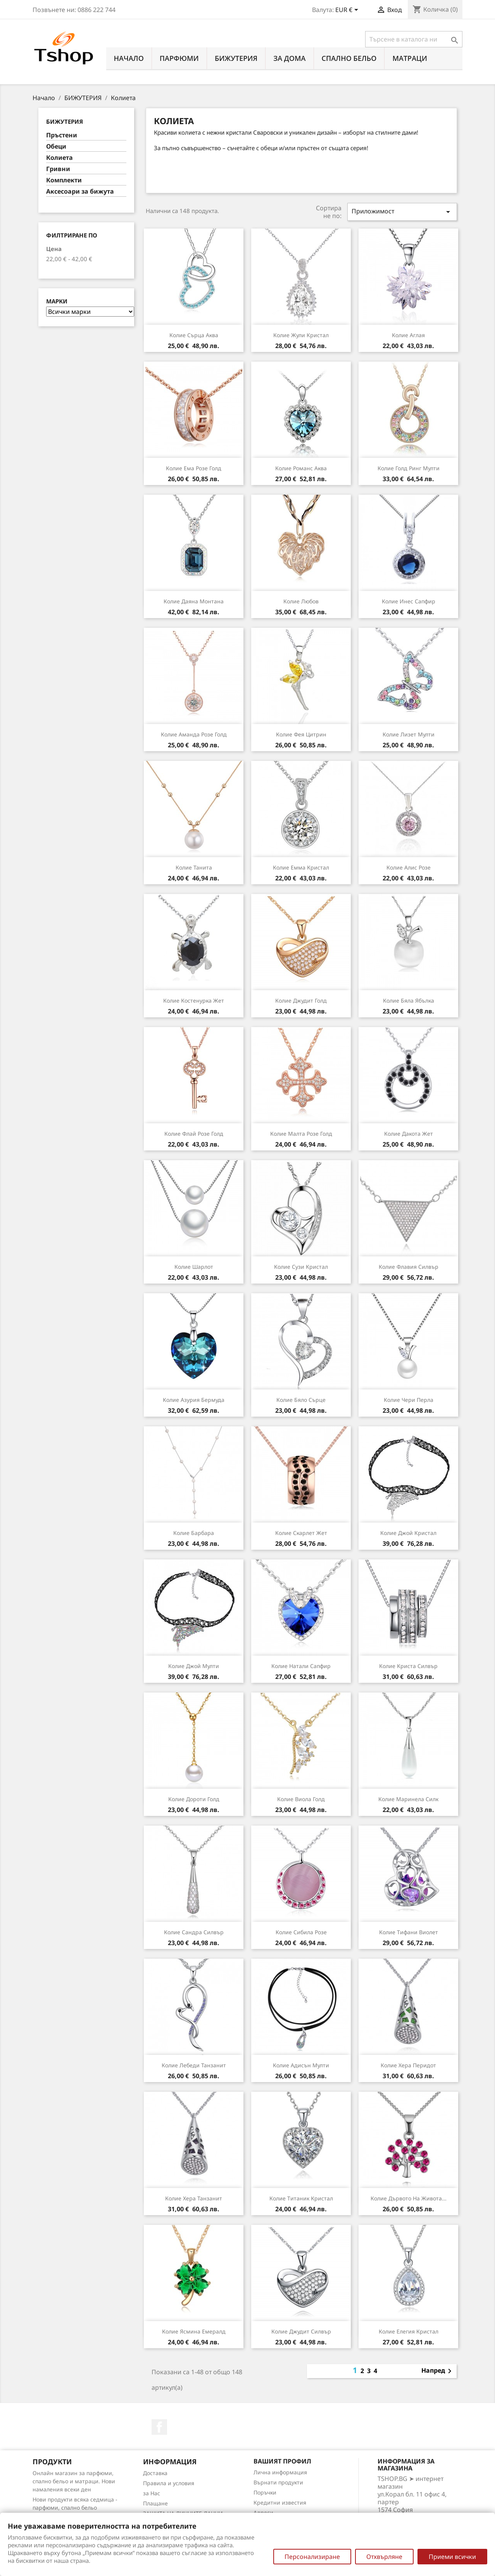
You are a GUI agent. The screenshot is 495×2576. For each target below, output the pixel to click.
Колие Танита (194, 867)
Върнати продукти (278, 2482)
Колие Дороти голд (193, 1799)
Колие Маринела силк (408, 1799)
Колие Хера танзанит (193, 2198)
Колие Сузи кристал (301, 1266)
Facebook (159, 2427)
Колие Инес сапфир (408, 601)
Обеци (56, 146)
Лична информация (280, 2472)
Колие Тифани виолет (408, 1932)
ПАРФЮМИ (179, 58)
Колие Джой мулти (193, 1666)
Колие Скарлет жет (301, 1533)
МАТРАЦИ (409, 58)
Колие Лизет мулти (409, 734)
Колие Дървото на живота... (409, 2198)
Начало (129, 58)
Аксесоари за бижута (80, 191)
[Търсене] (413, 39)
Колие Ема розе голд (193, 468)
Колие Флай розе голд (193, 1133)
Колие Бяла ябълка (408, 1000)
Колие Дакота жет (408, 1133)
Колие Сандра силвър (194, 1932)
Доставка (155, 2473)
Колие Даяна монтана (194, 601)
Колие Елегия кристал (408, 2331)
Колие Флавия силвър (408, 1266)
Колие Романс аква (301, 468)
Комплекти (64, 180)
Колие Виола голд (301, 1799)
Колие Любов (301, 601)
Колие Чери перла (408, 1399)
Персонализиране (312, 2556)
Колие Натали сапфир (301, 1666)
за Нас (151, 2493)
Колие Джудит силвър (301, 2331)
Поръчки (265, 2492)
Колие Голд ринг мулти (409, 468)
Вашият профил (282, 2461)
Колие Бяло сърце (301, 1399)
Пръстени (61, 135)
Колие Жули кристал (301, 335)
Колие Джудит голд (301, 1000)
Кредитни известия (280, 2502)
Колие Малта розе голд (301, 1133)
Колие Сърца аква (193, 335)
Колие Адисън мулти (301, 2065)
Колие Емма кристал (301, 867)
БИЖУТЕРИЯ (236, 58)
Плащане (155, 2503)
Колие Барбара (193, 1533)
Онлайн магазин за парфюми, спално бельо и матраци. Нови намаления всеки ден (74, 2481)
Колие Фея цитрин (301, 734)
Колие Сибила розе (301, 1932)
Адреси (263, 2512)
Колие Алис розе (408, 867)
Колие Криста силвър (408, 1666)
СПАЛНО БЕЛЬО (349, 58)
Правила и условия (168, 2483)
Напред (437, 2371)
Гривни (58, 169)
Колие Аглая (408, 335)
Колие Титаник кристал (301, 2198)
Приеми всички (452, 2556)
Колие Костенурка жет (193, 1000)
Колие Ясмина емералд (194, 2331)
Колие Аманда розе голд (194, 734)
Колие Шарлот (193, 1266)
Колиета (59, 158)
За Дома (289, 58)
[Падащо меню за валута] (348, 10)
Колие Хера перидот (408, 2065)
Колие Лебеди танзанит (194, 2065)
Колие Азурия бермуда (193, 1399)
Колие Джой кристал (408, 1533)
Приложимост (402, 212)
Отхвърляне (384, 2556)
